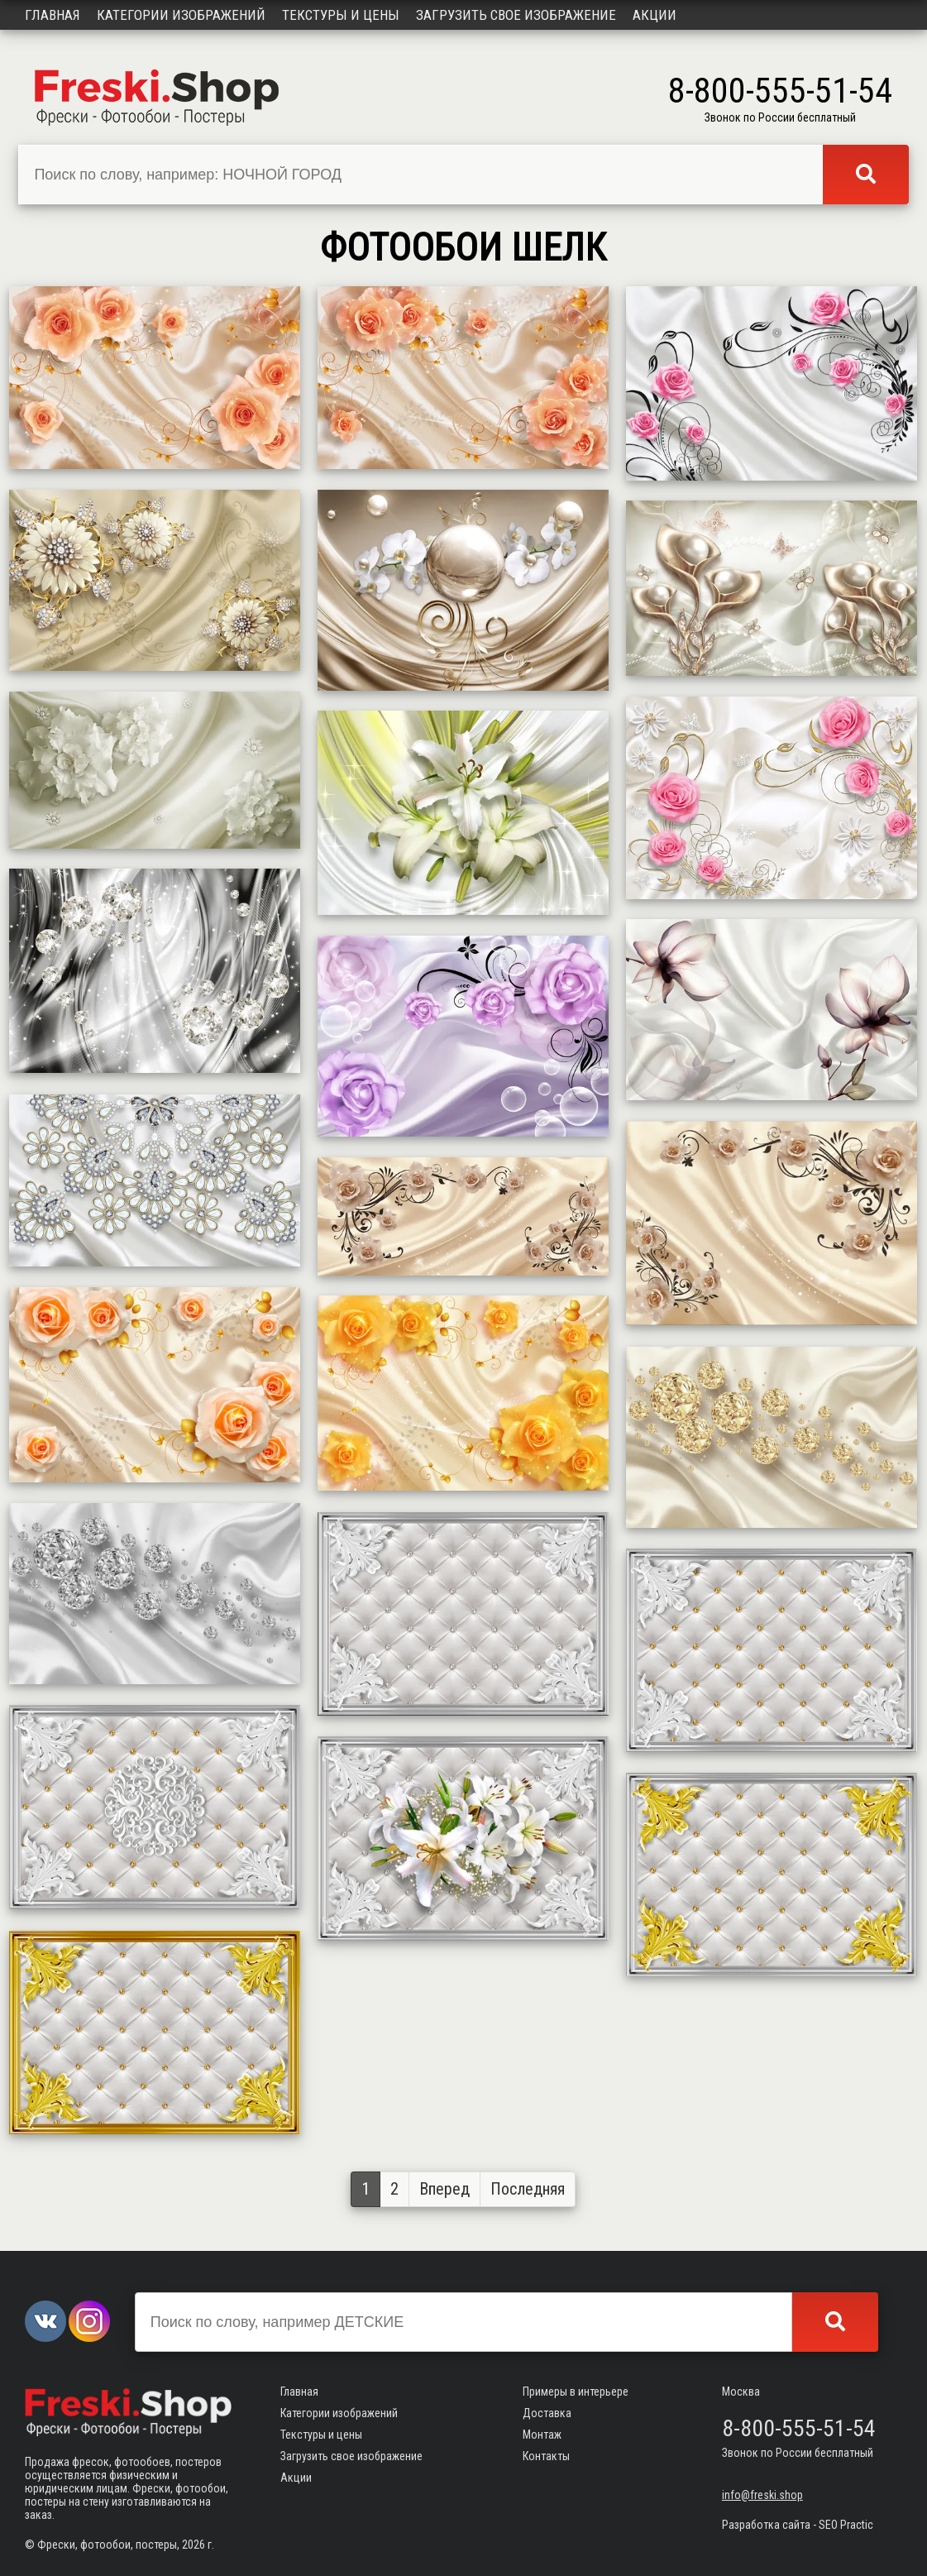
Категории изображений (181, 15)
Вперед (444, 2189)
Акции (654, 15)
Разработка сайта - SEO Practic (797, 2524)
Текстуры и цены (340, 15)
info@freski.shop (762, 2495)
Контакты (546, 2456)
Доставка (547, 2413)
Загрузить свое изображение (516, 15)
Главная (52, 15)
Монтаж (542, 2434)
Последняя (527, 2189)
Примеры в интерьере (575, 2391)
